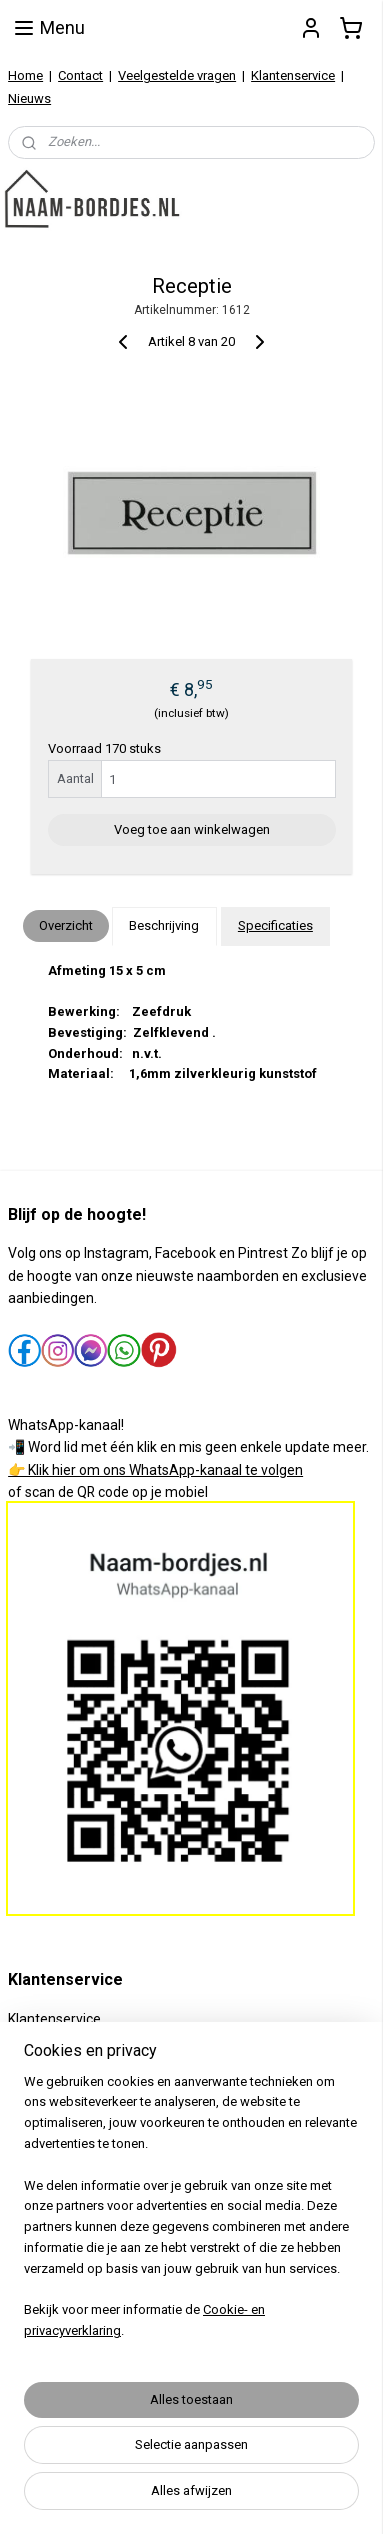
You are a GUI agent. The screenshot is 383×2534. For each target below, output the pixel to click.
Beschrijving (164, 925)
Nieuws (29, 98)
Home (25, 75)
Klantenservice (293, 75)
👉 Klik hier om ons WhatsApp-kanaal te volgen (155, 1470)
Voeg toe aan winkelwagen (192, 829)
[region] (191, 2215)
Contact (80, 75)
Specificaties (275, 925)
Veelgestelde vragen (177, 75)
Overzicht (66, 925)
